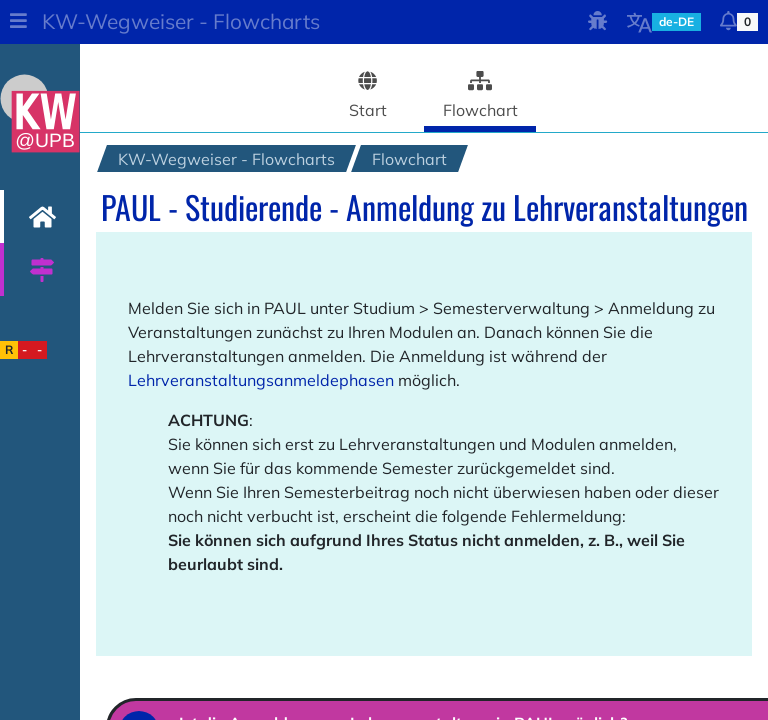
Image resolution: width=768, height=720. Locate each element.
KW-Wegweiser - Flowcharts (181, 21)
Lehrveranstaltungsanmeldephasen (261, 380)
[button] (18, 22)
